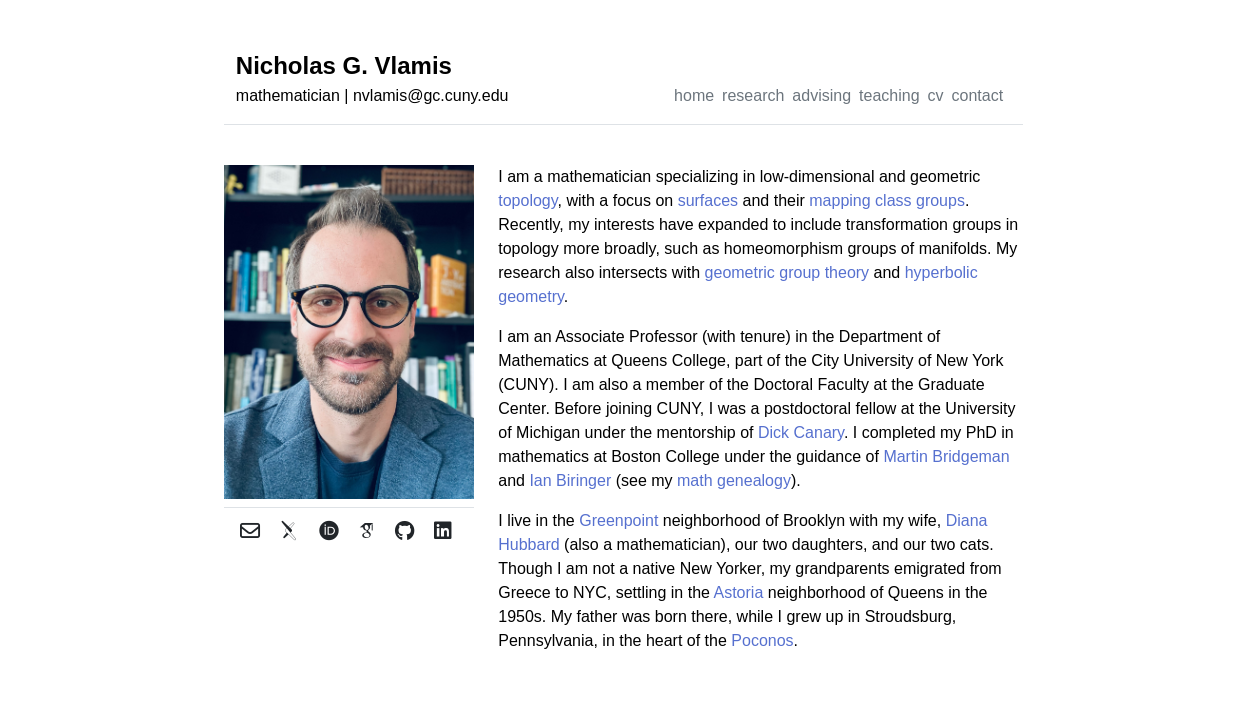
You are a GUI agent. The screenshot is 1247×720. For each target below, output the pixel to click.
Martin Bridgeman (946, 456)
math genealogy (734, 480)
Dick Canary (801, 432)
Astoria (738, 592)
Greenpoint (618, 520)
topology (527, 200)
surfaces (708, 200)
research (753, 95)
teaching (889, 95)
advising (821, 95)
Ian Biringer (570, 480)
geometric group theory (787, 272)
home (694, 95)
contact (978, 95)
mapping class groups (887, 200)
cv (936, 95)
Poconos (762, 640)
